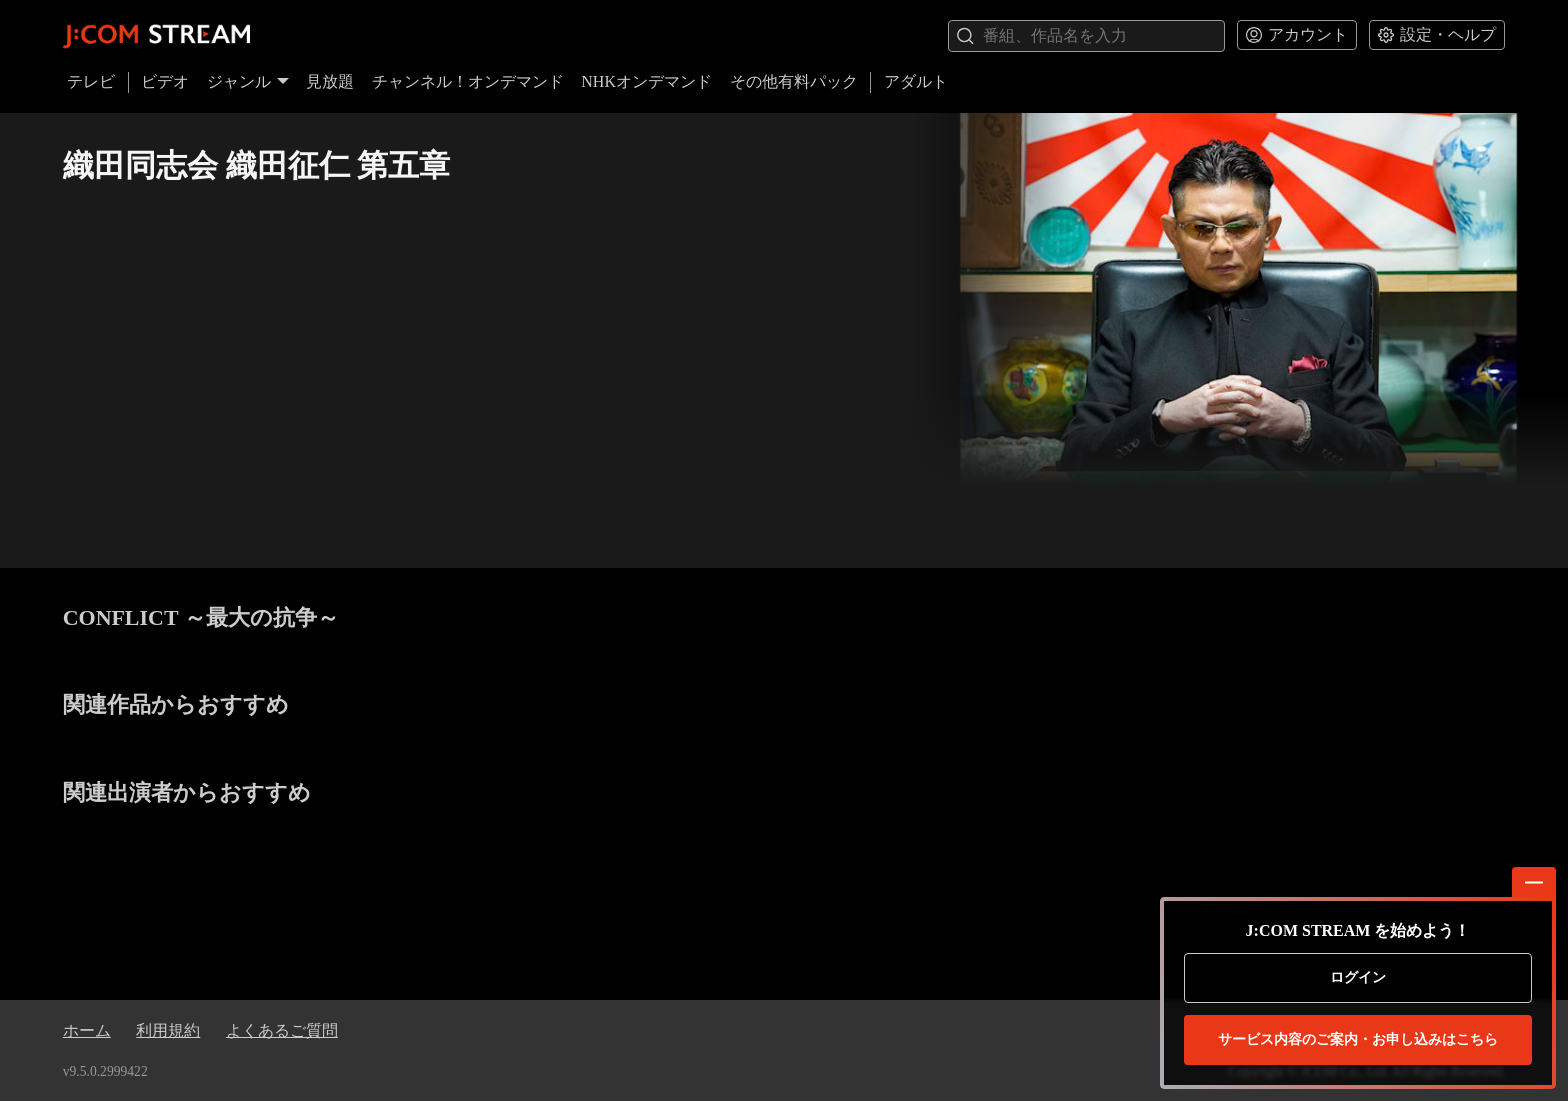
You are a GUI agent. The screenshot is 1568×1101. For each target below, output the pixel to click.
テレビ (91, 81)
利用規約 (168, 1030)
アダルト (916, 81)
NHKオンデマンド (646, 81)
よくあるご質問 (282, 1030)
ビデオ (165, 81)
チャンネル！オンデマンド (468, 81)
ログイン (1358, 977)
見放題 (330, 81)
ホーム (87, 1030)
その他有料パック (794, 81)
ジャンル (248, 81)
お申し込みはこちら (1358, 1040)
